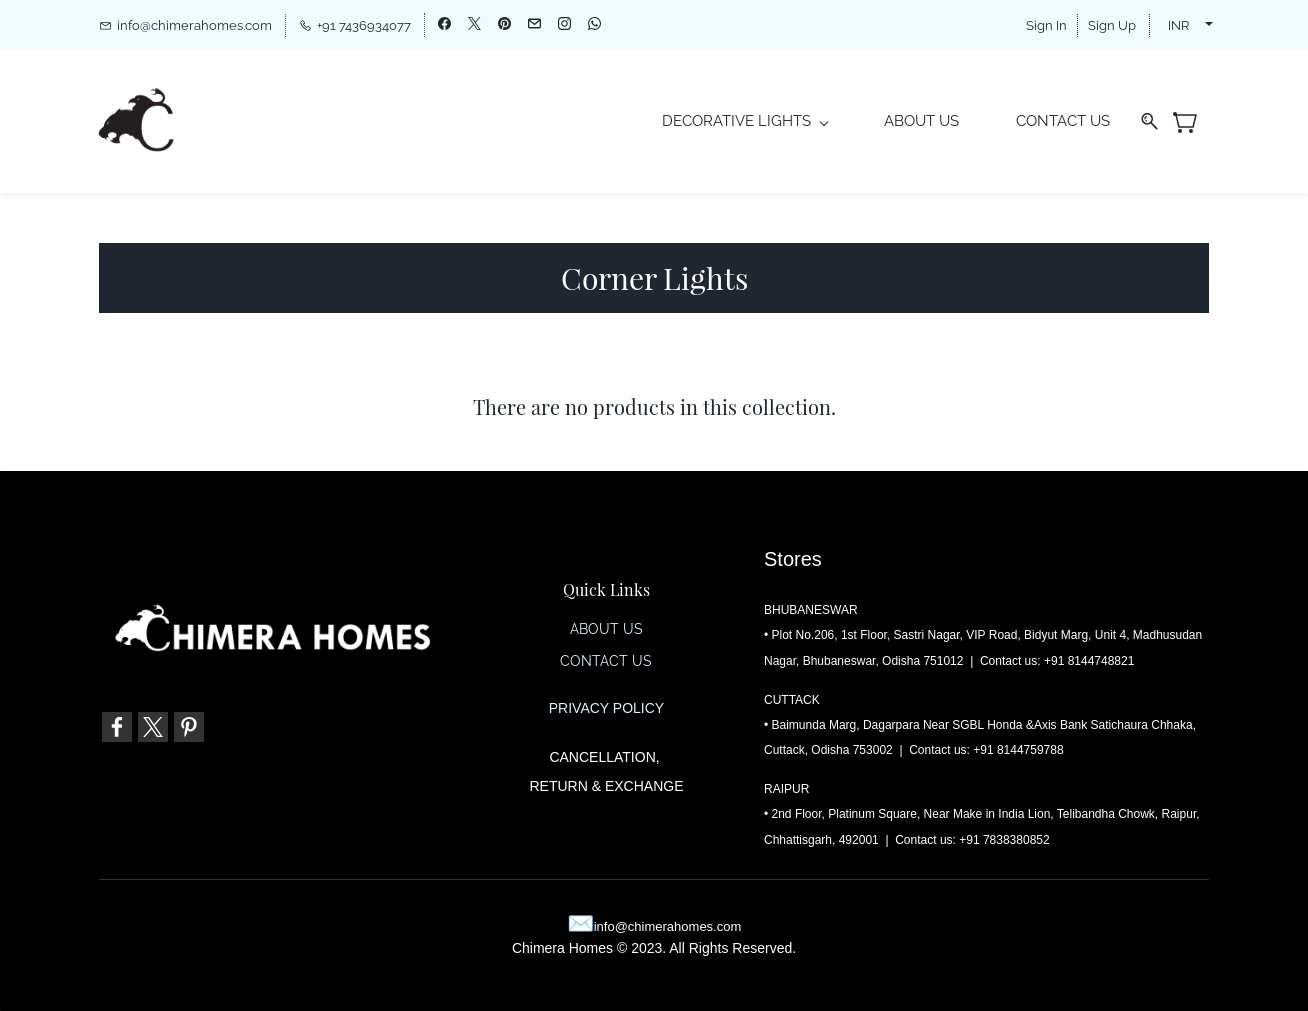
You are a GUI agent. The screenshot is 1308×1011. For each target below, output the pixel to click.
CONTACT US (606, 662)
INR (1178, 25)
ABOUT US (606, 630)
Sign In (1046, 25)
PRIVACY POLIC (602, 709)
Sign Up (1112, 25)
